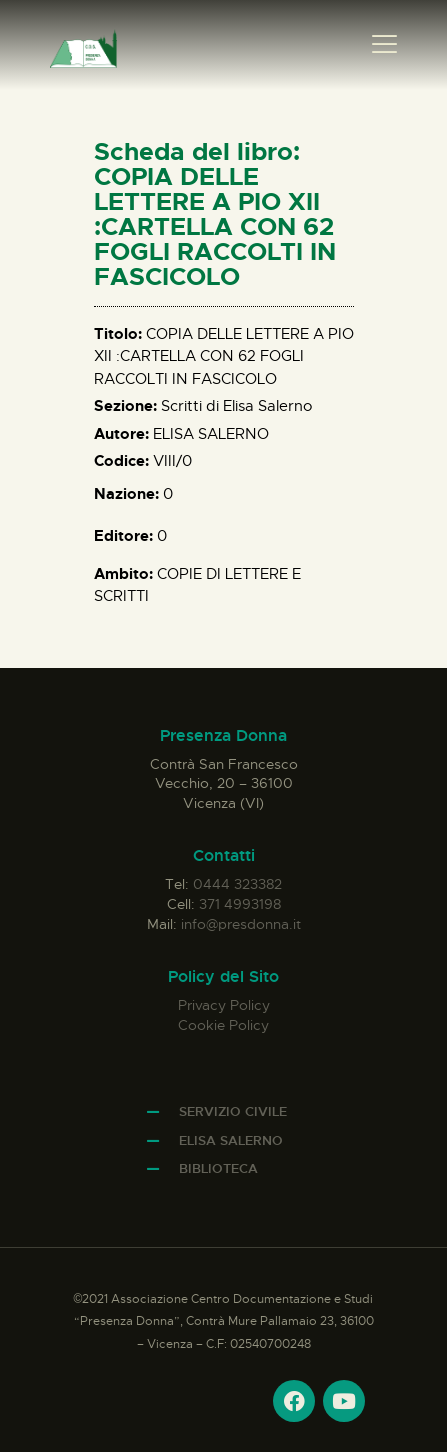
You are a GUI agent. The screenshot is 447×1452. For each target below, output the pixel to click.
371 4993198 (240, 904)
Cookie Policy (223, 1025)
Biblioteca (218, 1168)
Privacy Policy (224, 1005)
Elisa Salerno (231, 1140)
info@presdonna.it (241, 924)
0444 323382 (237, 884)
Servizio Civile (233, 1111)
